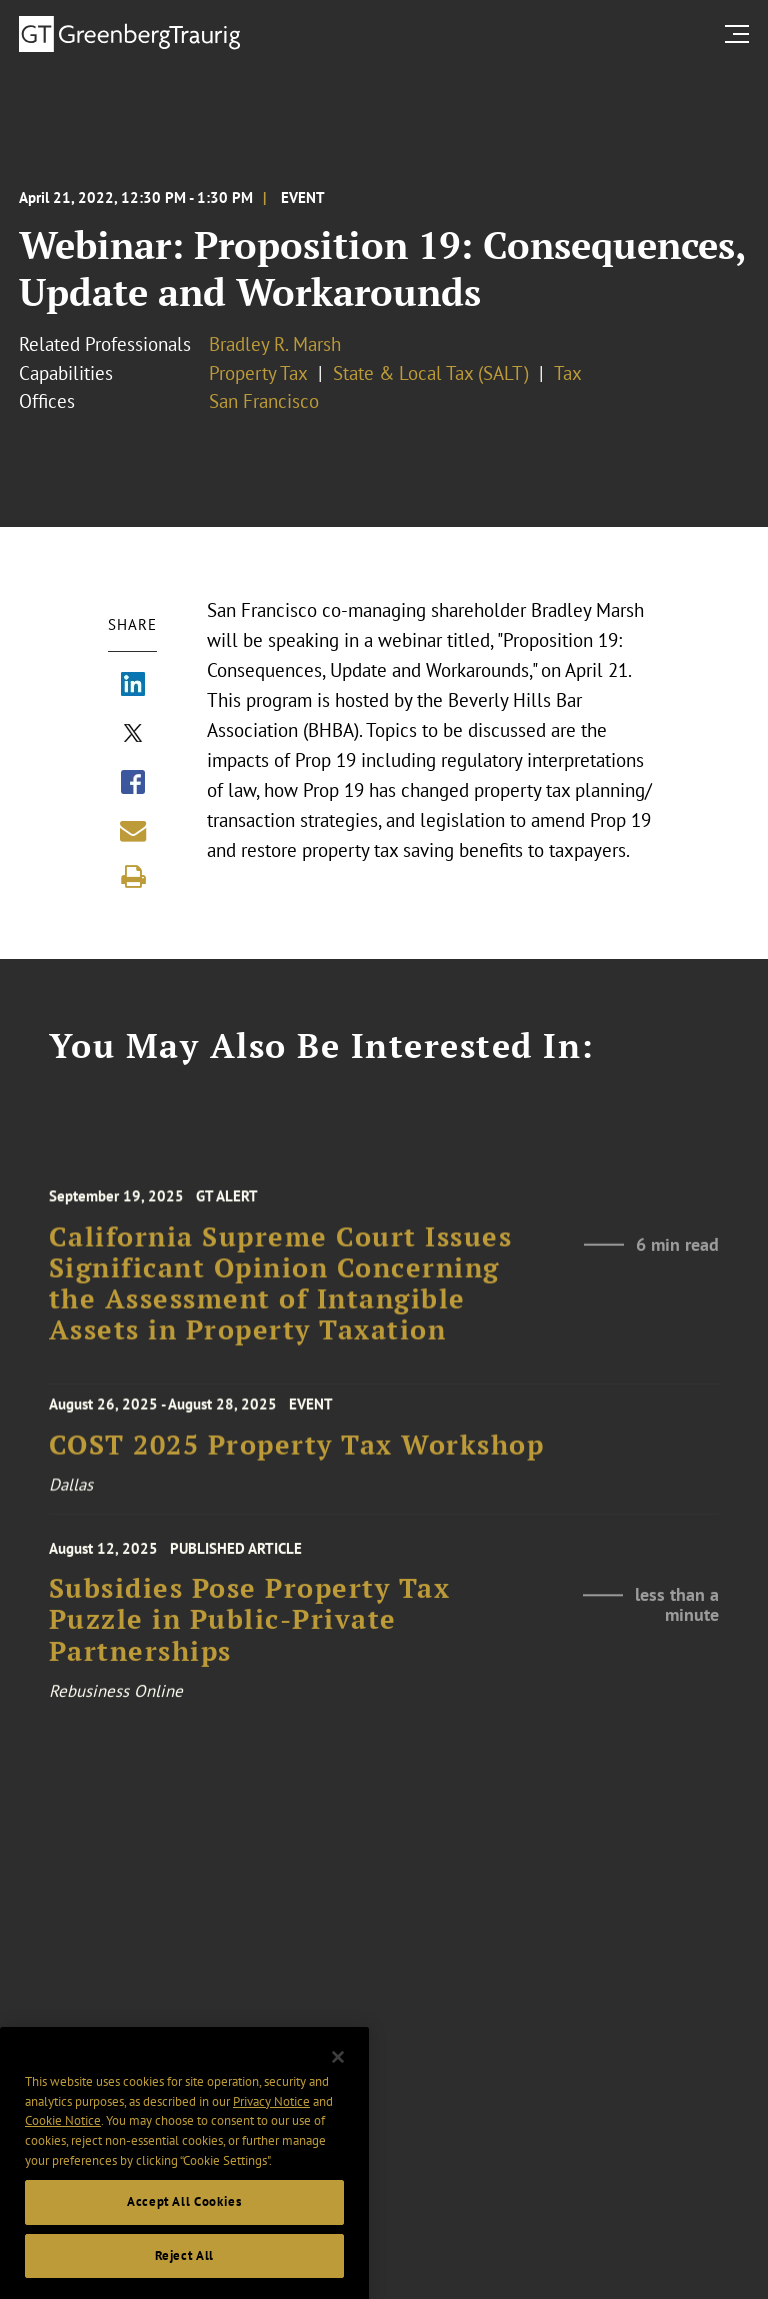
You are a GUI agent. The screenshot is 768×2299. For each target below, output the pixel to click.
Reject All (185, 2275)
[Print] (133, 877)
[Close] (338, 2077)
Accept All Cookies (184, 2221)
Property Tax (258, 373)
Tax (568, 373)
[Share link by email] (133, 831)
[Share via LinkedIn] (133, 686)
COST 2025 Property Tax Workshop (297, 1451)
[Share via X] (133, 735)
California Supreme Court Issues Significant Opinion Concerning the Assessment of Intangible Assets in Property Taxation (281, 1296)
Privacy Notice (271, 2121)
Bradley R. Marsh (275, 344)
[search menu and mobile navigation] (741, 33)
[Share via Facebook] (133, 784)
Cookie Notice (63, 2140)
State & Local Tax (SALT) (431, 373)
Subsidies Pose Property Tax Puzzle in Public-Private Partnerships (250, 1632)
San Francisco (264, 401)
